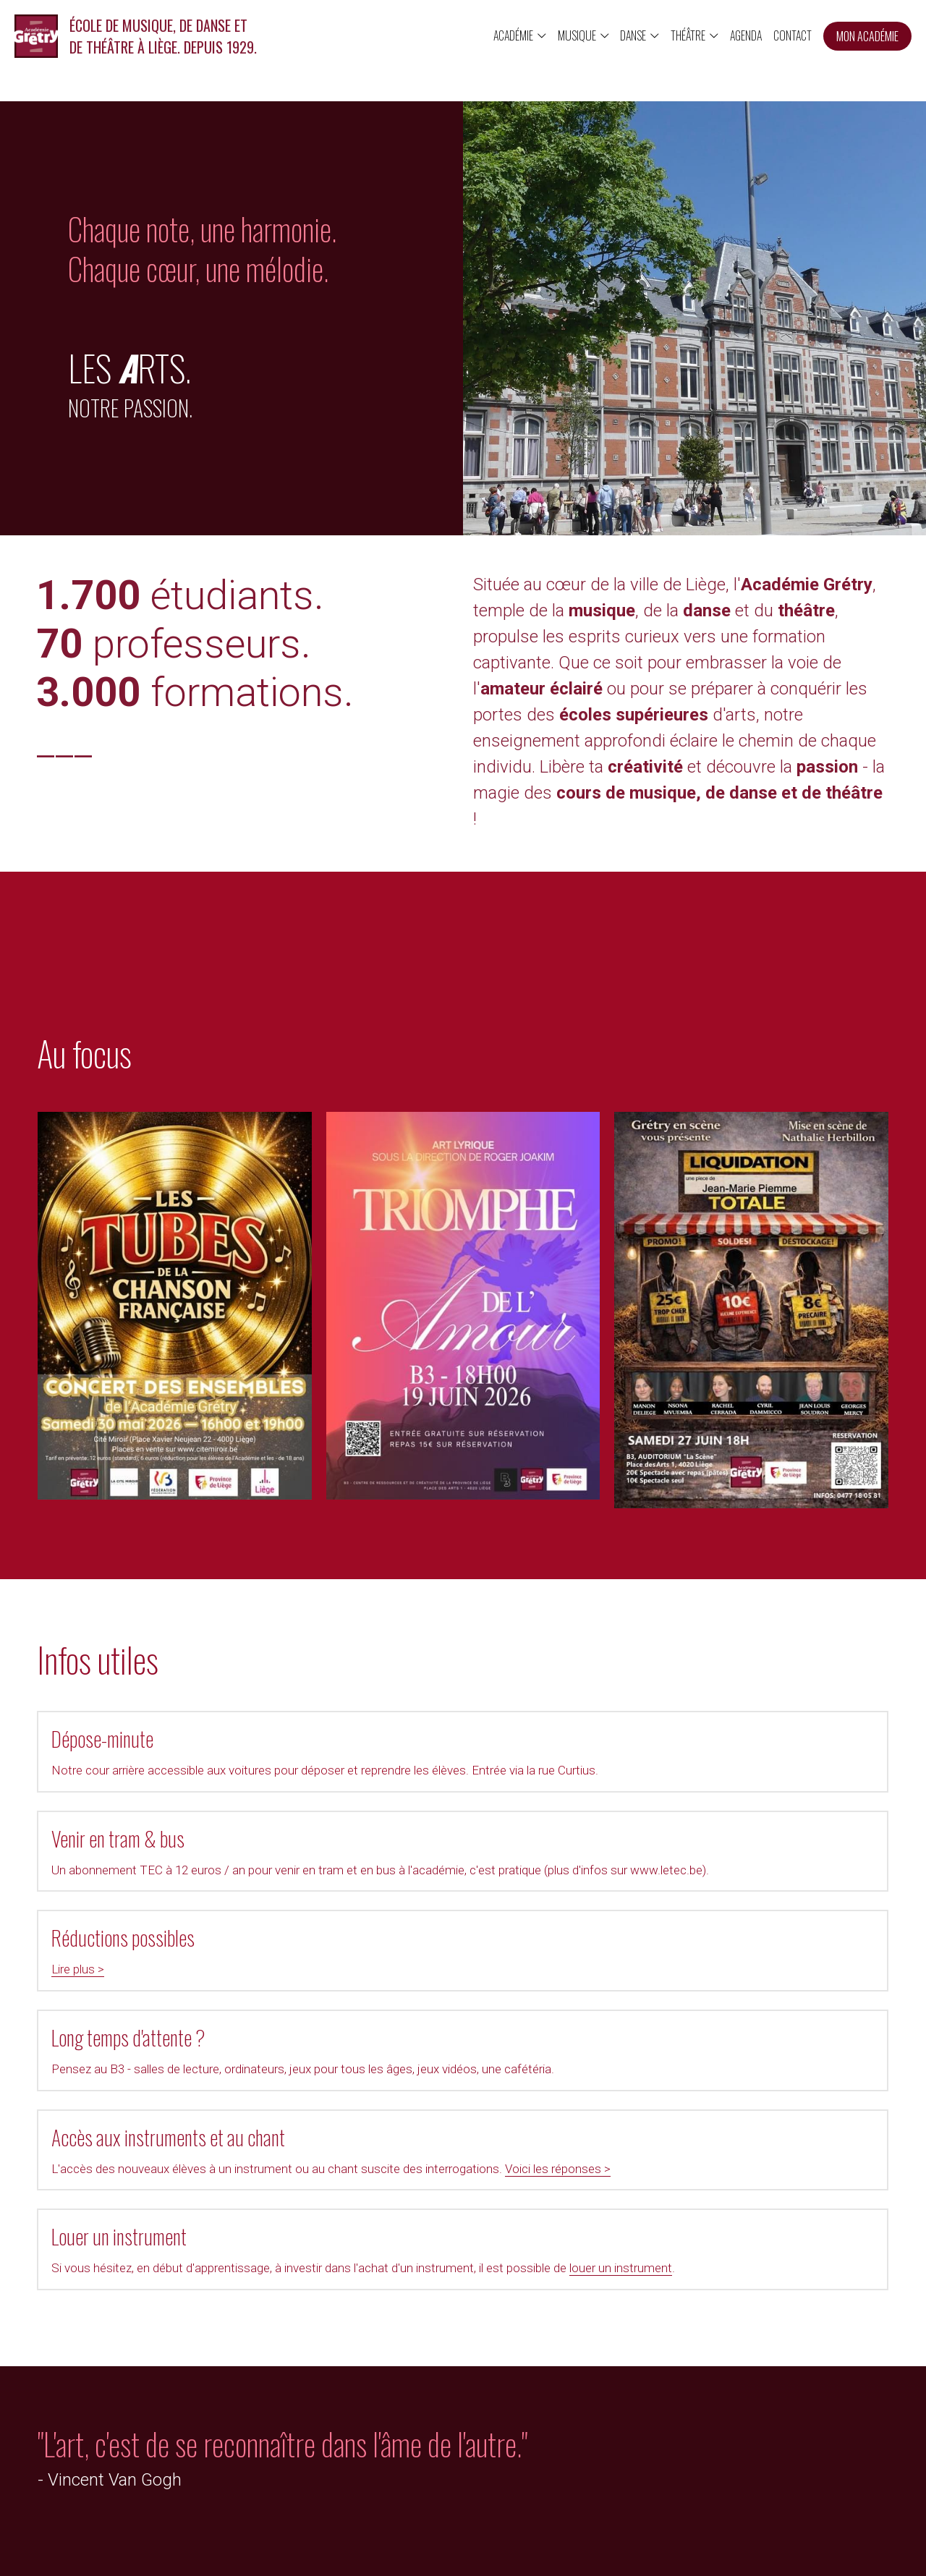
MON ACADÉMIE (867, 36)
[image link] (36, 35)
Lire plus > (77, 1913)
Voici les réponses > (184, 2048)
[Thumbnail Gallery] (175, 1332)
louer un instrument (690, 2048)
